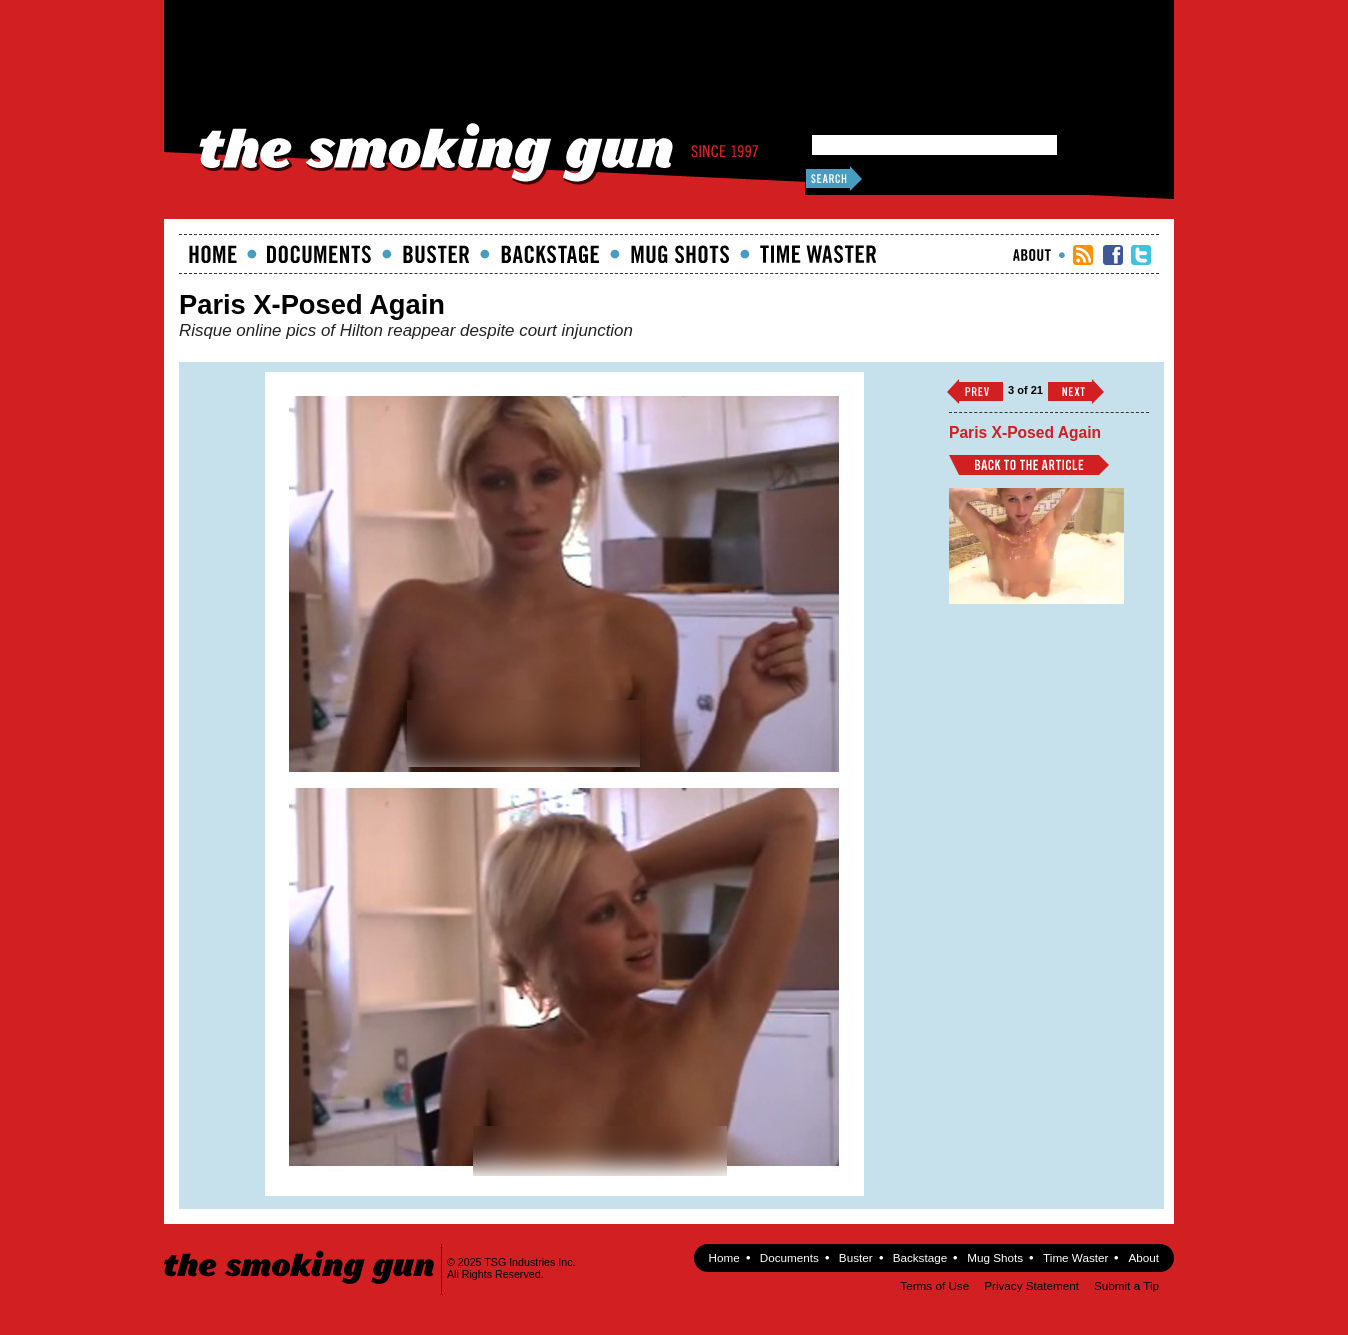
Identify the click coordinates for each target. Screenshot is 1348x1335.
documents (319, 254)
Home (213, 254)
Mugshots (680, 254)
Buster (436, 254)
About (1032, 255)
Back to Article (1029, 465)
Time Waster (818, 254)
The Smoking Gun (300, 1249)
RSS (1083, 255)
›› (1076, 391)
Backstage (550, 254)
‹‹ (975, 391)
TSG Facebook (1113, 255)
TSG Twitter (1141, 255)
